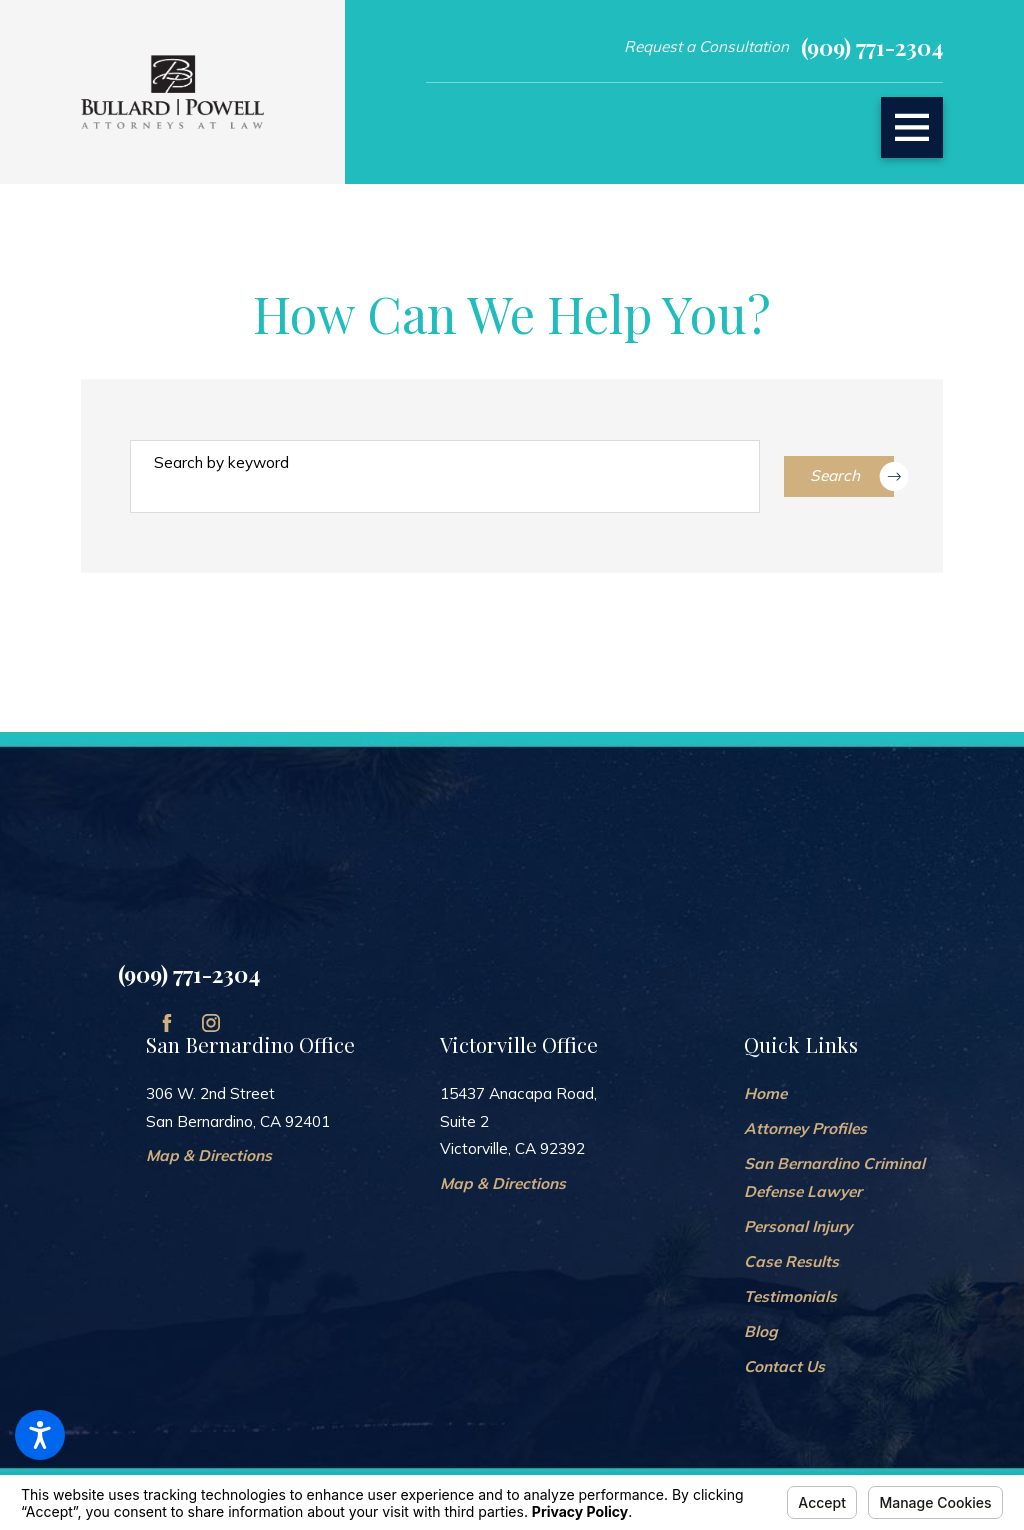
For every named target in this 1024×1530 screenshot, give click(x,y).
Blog (761, 1331)
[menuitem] (843, 1094)
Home (765, 1093)
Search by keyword (221, 462)
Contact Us (784, 1366)
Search (852, 476)
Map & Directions (209, 1155)
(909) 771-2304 (872, 47)
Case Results (791, 1261)
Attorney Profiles (805, 1128)
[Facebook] (167, 1023)
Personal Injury (798, 1226)
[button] (40, 1435)
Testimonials (790, 1296)
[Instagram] (211, 1023)
